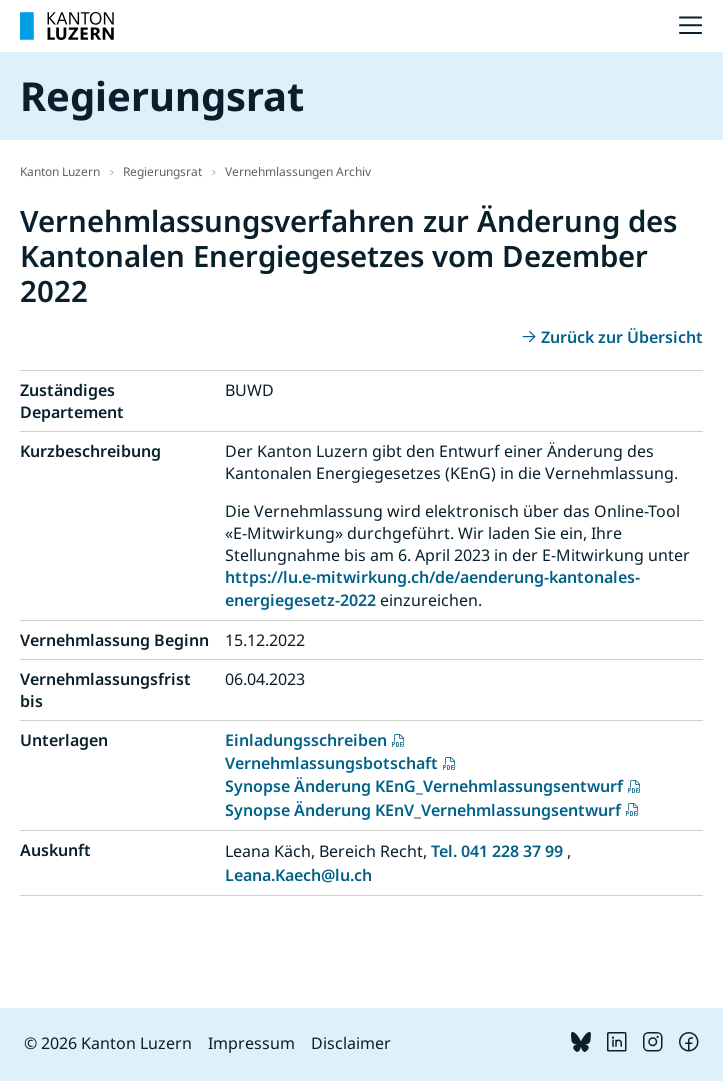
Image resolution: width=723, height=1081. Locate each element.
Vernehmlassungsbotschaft (331, 763)
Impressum (251, 1043)
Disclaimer (351, 1043)
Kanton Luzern (60, 171)
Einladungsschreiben (306, 740)
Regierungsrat (162, 171)
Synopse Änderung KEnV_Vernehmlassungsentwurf (423, 810)
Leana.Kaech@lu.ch (298, 875)
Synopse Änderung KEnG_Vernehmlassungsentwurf (424, 786)
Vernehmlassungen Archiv (298, 171)
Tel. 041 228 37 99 (497, 851)
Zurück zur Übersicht (622, 337)
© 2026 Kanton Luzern (108, 1043)
